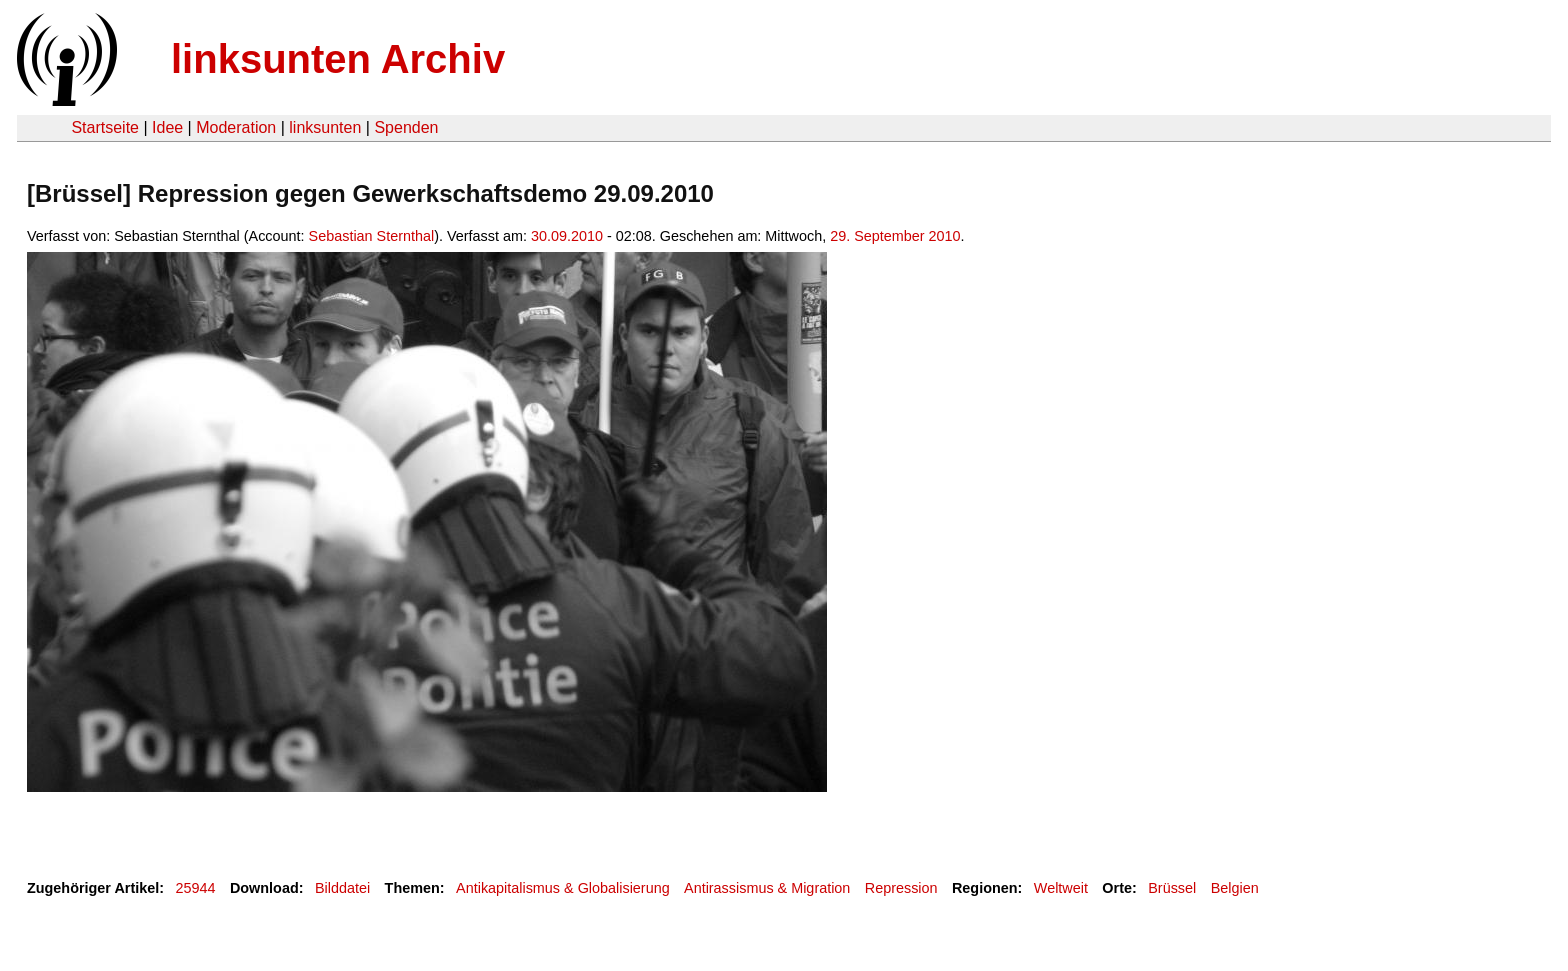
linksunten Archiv (338, 59)
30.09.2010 (567, 236)
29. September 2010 (895, 236)
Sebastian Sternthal (372, 236)
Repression (901, 888)
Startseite (105, 127)
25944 (196, 888)
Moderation (236, 127)
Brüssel (1172, 888)
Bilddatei (342, 888)
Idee (167, 127)
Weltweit (1061, 888)
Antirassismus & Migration (767, 888)
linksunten (325, 127)
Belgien (1235, 888)
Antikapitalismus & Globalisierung (563, 888)
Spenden (406, 127)
